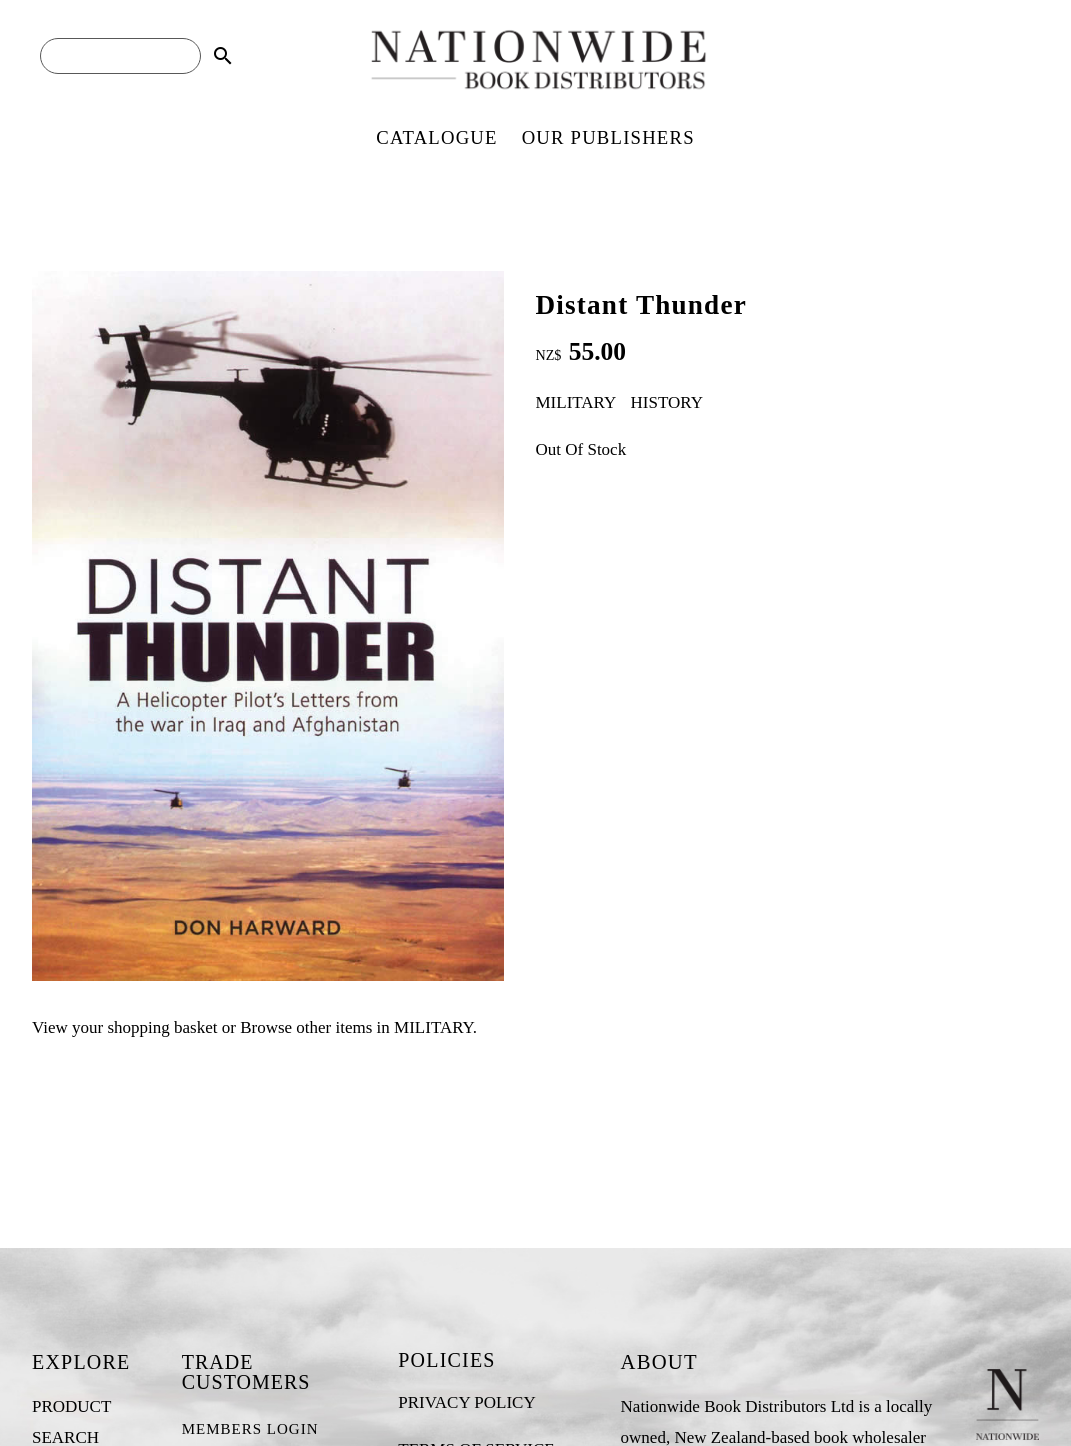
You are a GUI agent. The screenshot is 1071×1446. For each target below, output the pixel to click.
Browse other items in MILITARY (356, 1027)
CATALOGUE (436, 137)
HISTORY (667, 402)
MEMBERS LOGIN (250, 1429)
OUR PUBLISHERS (608, 137)
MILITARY (576, 402)
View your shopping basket (124, 1027)
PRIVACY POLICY (466, 1402)
